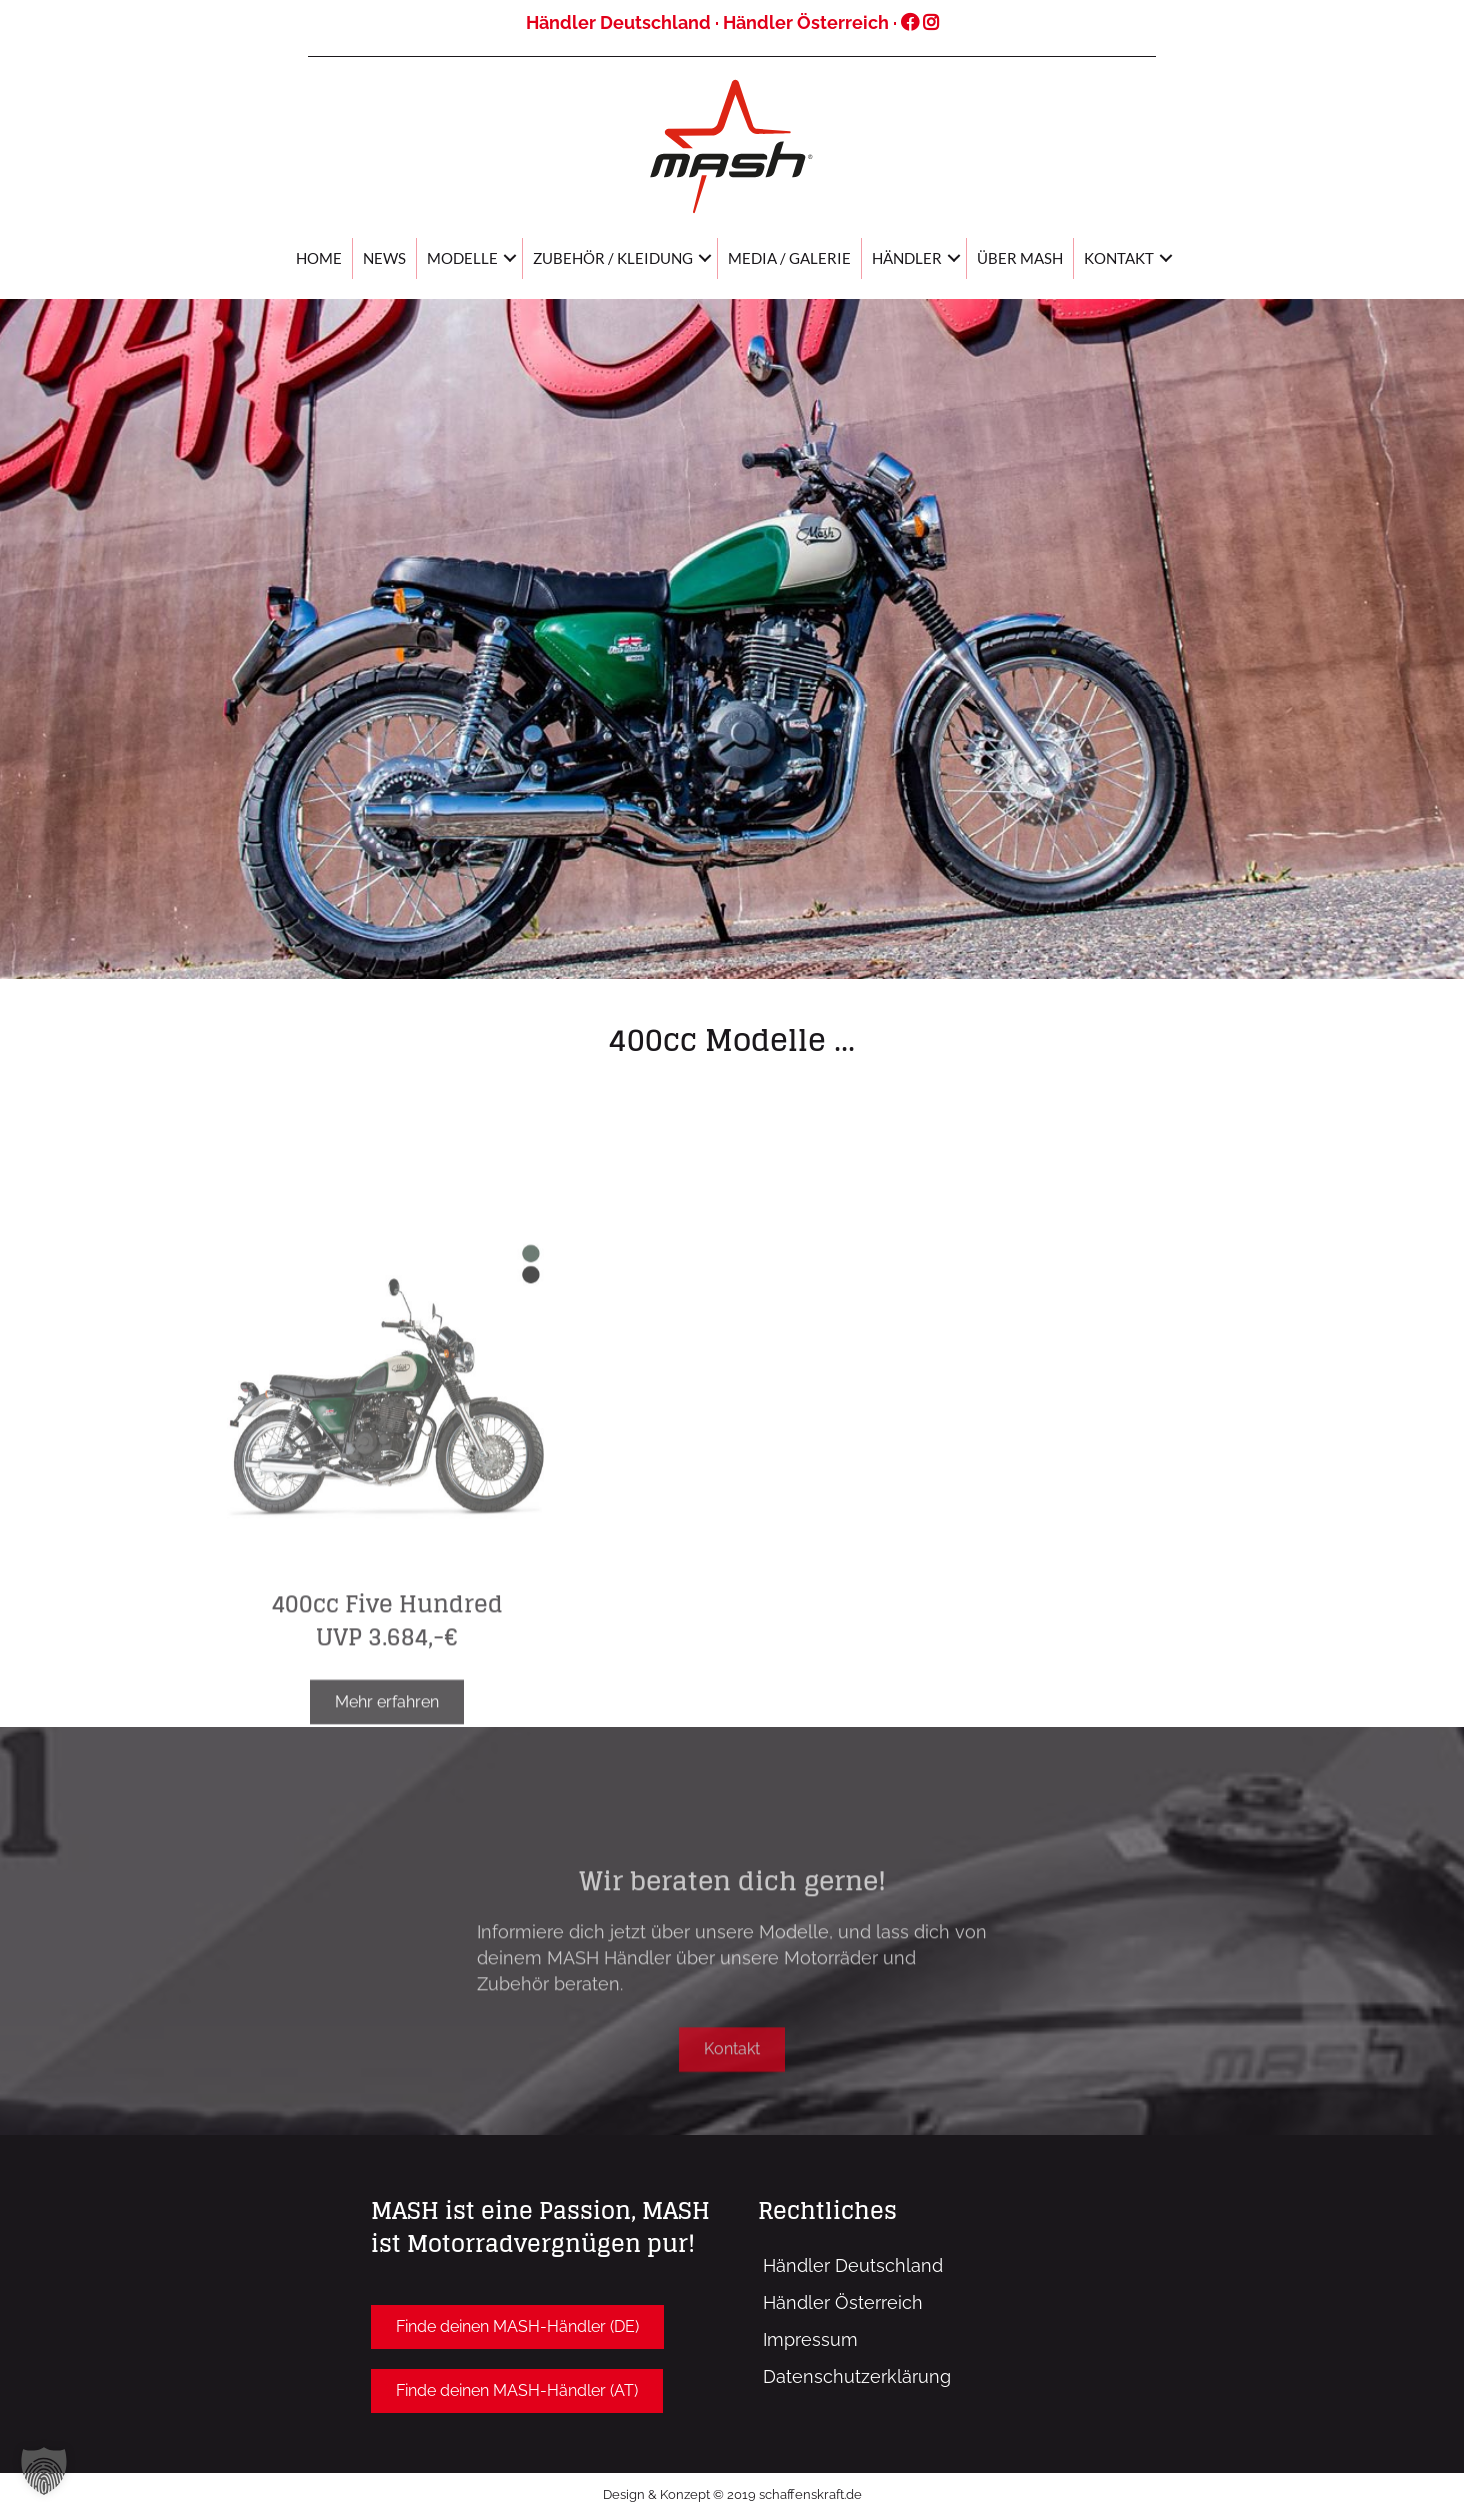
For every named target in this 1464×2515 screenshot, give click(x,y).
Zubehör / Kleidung (613, 258)
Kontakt (1119, 258)
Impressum (810, 2339)
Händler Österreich (806, 22)
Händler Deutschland (618, 22)
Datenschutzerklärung (857, 2376)
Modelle (462, 258)
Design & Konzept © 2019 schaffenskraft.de (732, 2494)
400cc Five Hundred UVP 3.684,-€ (387, 1712)
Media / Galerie (789, 258)
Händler (907, 258)
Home (319, 258)
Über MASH (1020, 258)
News (384, 258)
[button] (732, 2087)
